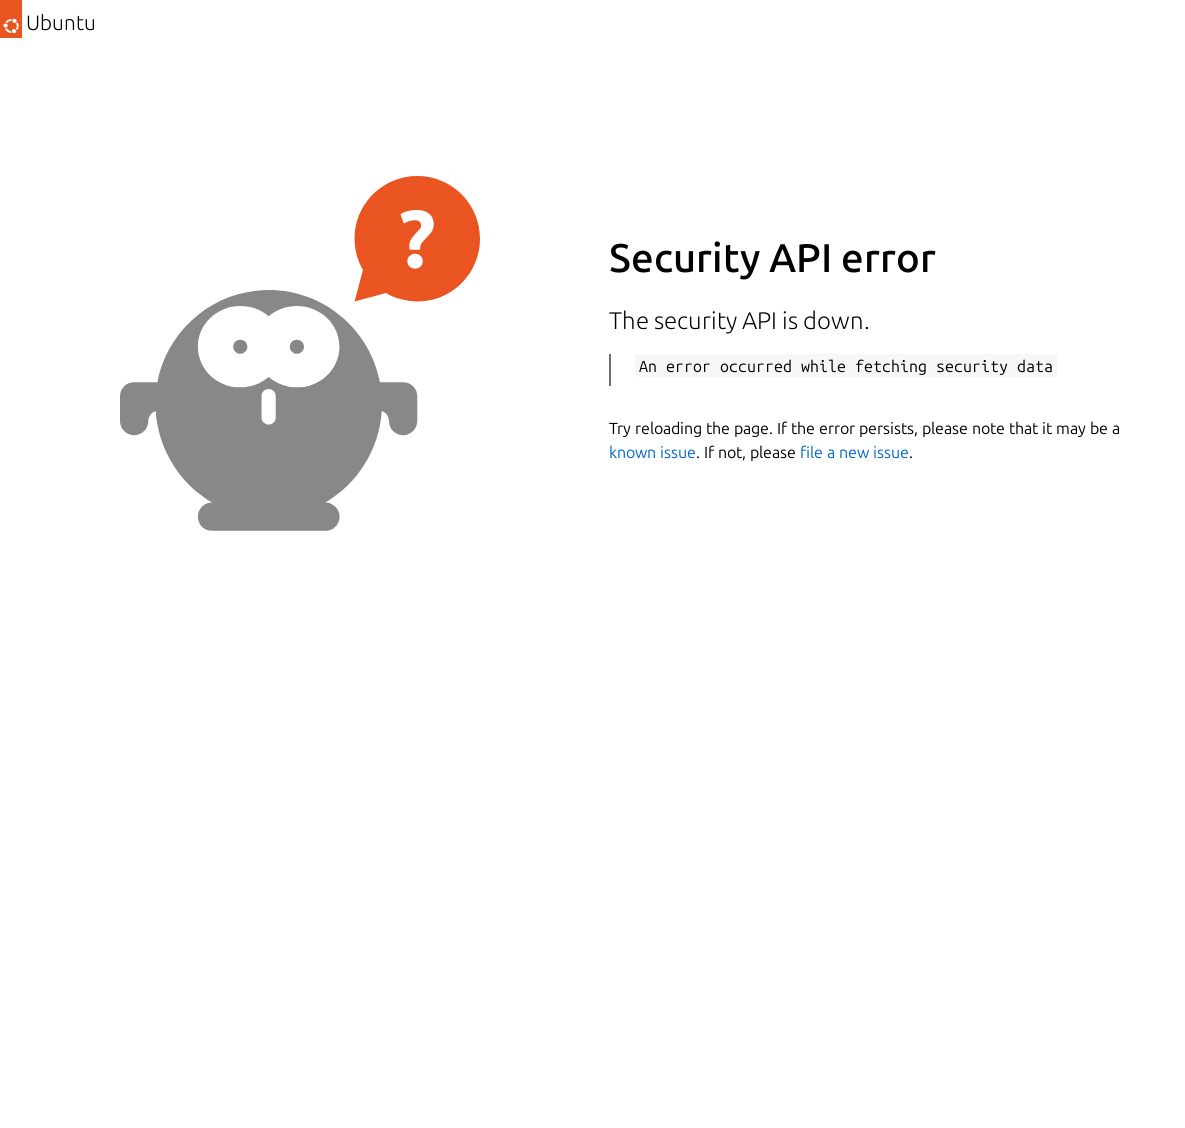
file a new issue (854, 452)
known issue (652, 452)
